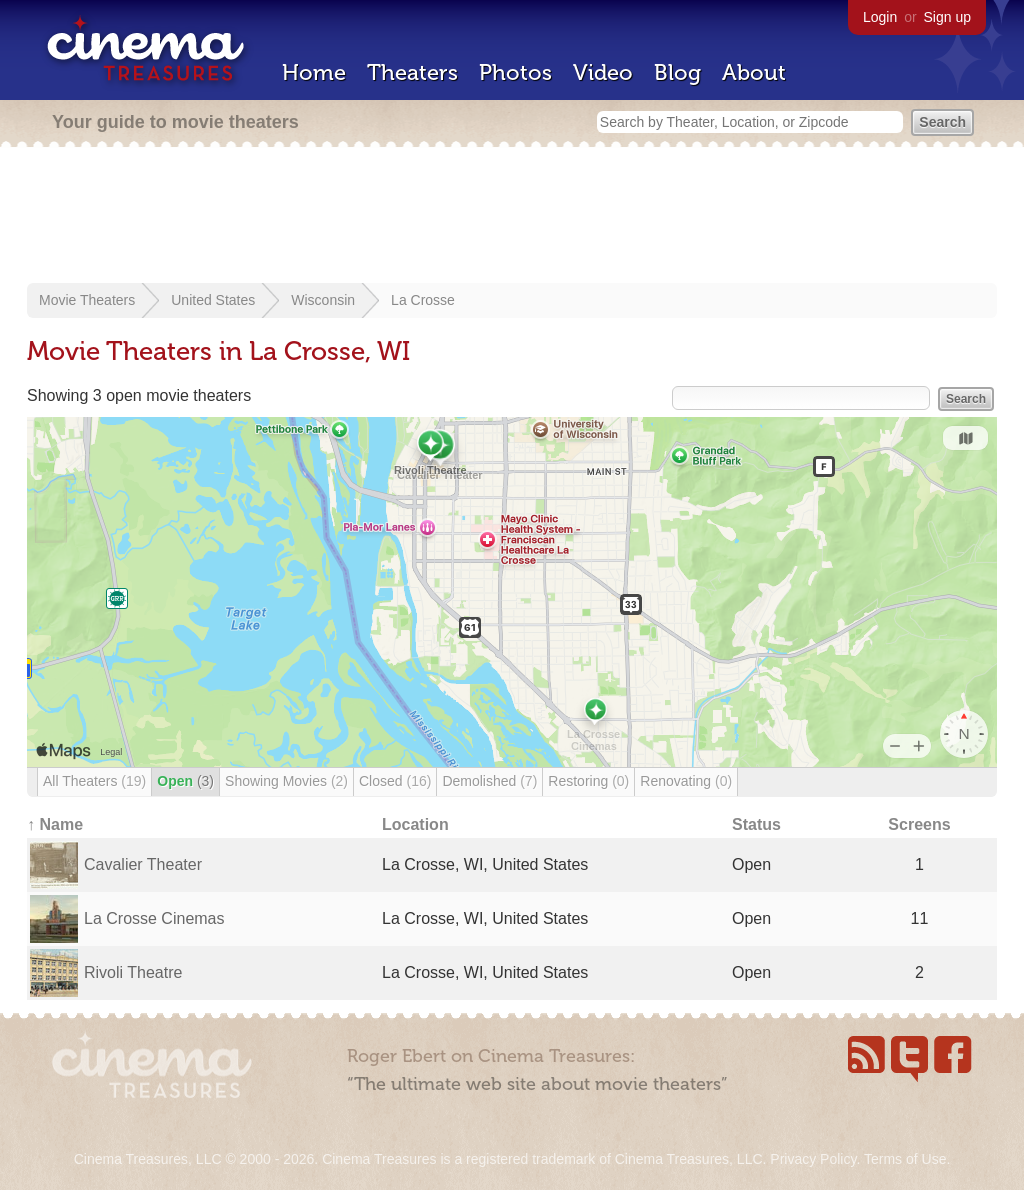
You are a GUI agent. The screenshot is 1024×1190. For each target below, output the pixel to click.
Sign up (947, 17)
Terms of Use (905, 1159)
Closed (395, 781)
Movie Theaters (87, 300)
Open (185, 781)
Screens (919, 824)
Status (756, 824)
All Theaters (94, 781)
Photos (515, 72)
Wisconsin (323, 300)
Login (880, 17)
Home (314, 72)
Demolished (489, 781)
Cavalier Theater (143, 864)
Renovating (686, 781)
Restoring (588, 781)
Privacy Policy (813, 1159)
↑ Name (55, 824)
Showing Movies (286, 781)
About (754, 72)
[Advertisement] (512, 217)
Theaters (412, 72)
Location (415, 824)
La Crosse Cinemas (154, 918)
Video (603, 72)
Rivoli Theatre (133, 972)
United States (213, 300)
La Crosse (423, 300)
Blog (677, 72)
